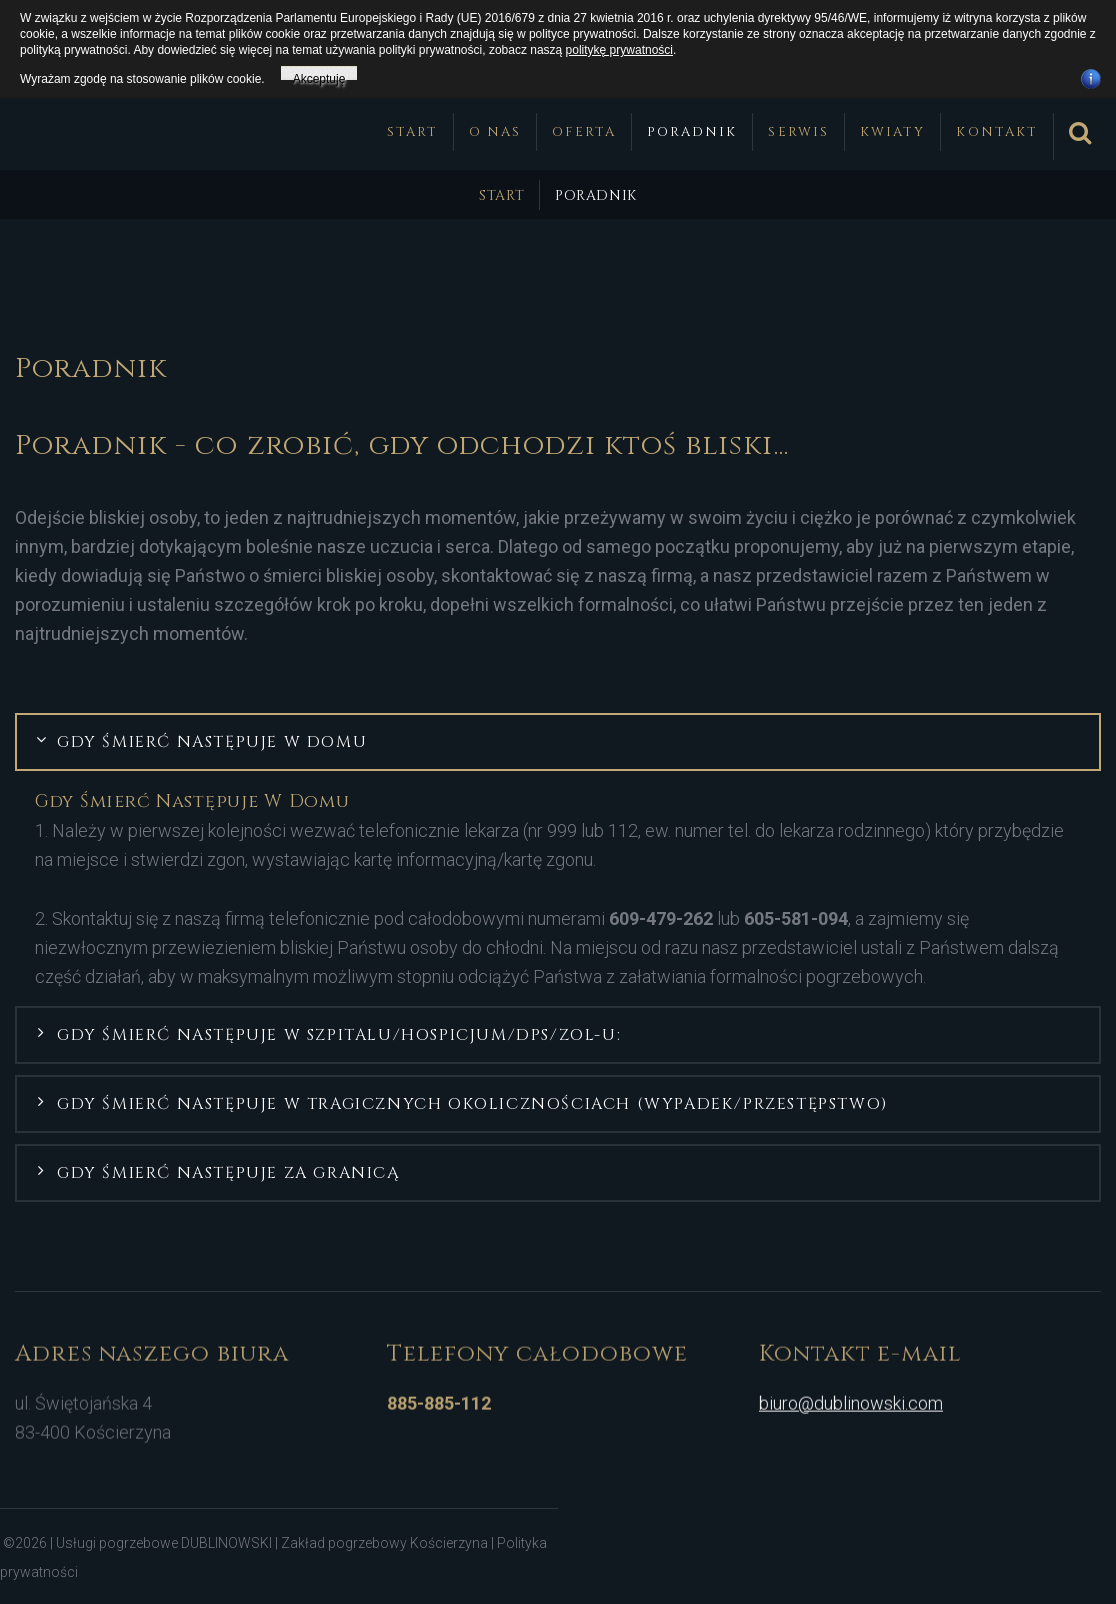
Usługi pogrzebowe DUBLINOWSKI (165, 1540)
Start (501, 192)
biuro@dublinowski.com (851, 1391)
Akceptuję (319, 76)
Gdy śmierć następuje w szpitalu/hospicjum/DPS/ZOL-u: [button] (339, 1032)
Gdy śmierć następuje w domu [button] (212, 739)
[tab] (558, 739)
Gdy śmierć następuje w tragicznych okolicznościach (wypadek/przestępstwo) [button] (472, 1101)
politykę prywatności (619, 50)
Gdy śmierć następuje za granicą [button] (229, 1170)
